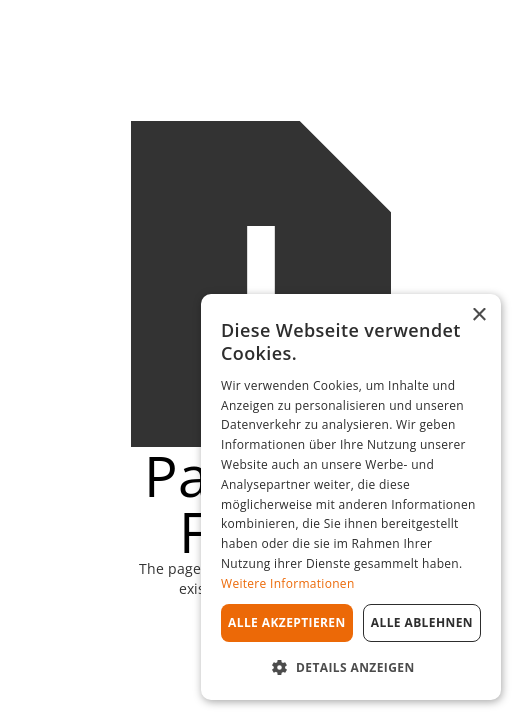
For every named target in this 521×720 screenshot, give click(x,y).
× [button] (478, 315)
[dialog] (351, 497)
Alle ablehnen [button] (422, 622)
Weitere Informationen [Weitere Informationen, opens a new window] (288, 583)
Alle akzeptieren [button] (287, 622)
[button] (351, 667)
